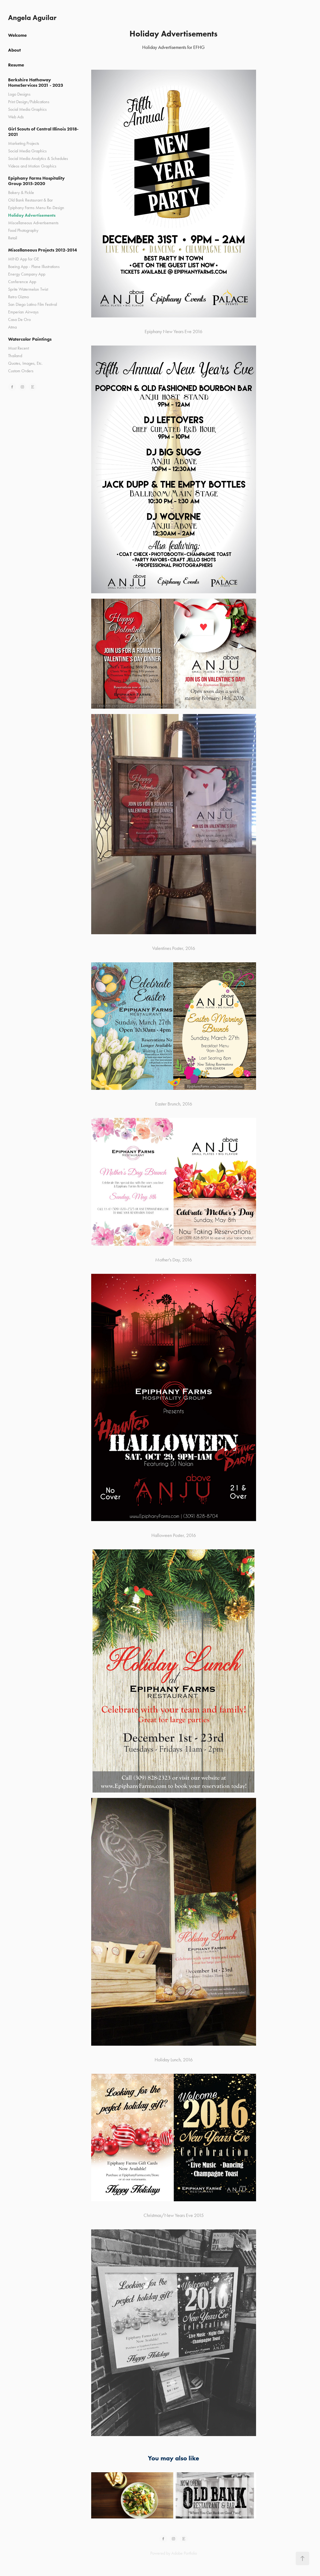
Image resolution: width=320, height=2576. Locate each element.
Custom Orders (20, 370)
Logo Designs (19, 94)
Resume (16, 65)
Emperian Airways (23, 311)
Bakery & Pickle (21, 192)
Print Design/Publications (28, 101)
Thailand (15, 355)
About (14, 50)
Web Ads (16, 116)
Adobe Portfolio (184, 2553)
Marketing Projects (23, 143)
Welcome (17, 35)
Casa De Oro (19, 319)
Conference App (22, 281)
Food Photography (23, 230)
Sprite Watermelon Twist (28, 289)
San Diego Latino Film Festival (32, 304)
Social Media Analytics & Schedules (38, 158)
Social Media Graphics (27, 109)
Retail (12, 237)
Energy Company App (26, 274)
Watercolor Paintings (30, 339)
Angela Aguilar (32, 17)
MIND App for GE (23, 259)
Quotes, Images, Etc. (25, 363)
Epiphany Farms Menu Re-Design (36, 207)
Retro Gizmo (18, 296)
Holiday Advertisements (32, 215)
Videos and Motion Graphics (32, 166)
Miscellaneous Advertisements (33, 222)
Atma (12, 327)
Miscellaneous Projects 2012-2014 (42, 250)
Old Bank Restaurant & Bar (30, 200)
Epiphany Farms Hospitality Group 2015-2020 (36, 180)
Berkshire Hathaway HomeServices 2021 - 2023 (35, 82)
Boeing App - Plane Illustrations (34, 266)
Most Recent (18, 348)
